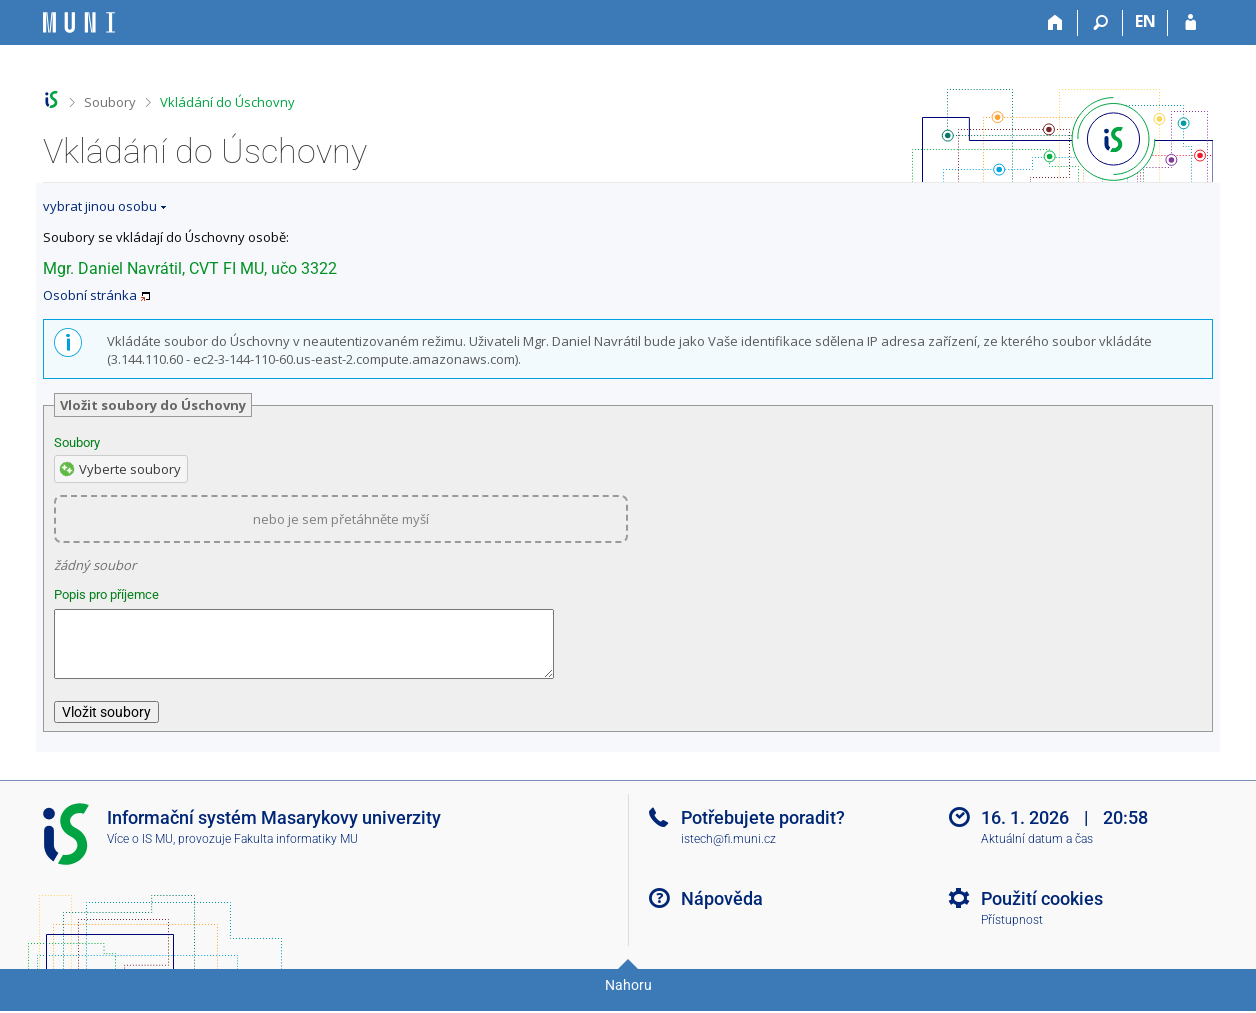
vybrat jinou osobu (100, 206)
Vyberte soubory (130, 469)
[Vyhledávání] (1100, 23)
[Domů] (1055, 23)
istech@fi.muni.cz (728, 851)
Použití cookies (1042, 910)
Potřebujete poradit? (763, 829)
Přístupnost (1012, 932)
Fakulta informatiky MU (296, 851)
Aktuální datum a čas (1037, 851)
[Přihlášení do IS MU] (1190, 23)
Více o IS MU (140, 851)
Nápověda (722, 910)
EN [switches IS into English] (1145, 21)
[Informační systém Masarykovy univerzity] (79, 22)
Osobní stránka (90, 295)
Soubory (110, 102)
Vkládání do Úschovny (227, 102)
